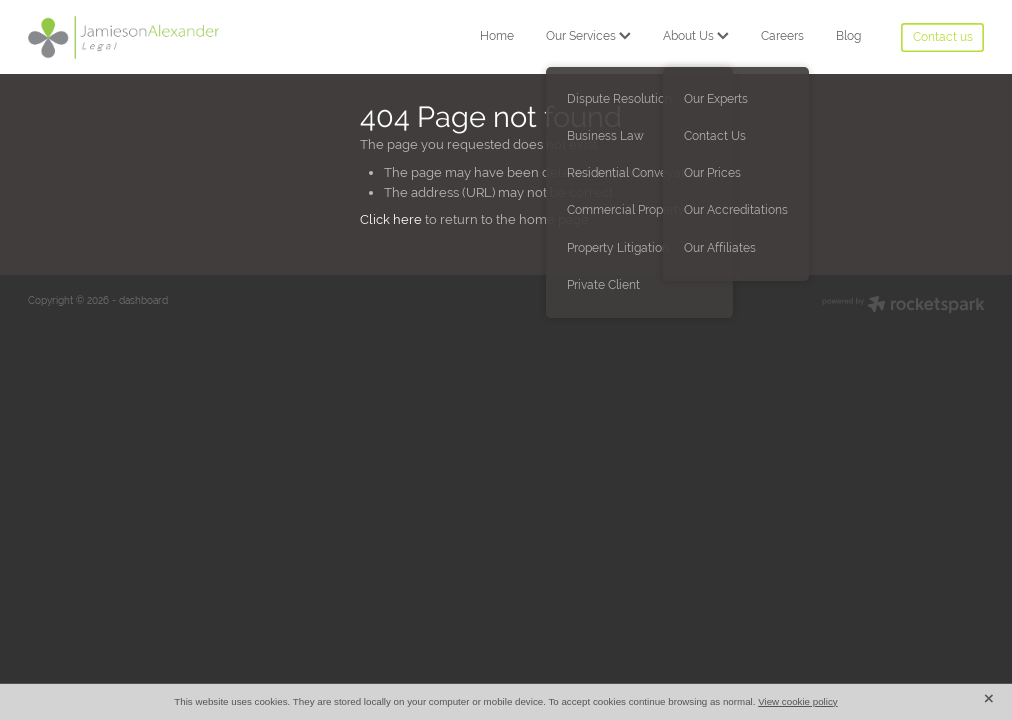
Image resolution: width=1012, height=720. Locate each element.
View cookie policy (798, 701)
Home (497, 36)
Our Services (588, 36)
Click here (391, 219)
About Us (696, 36)
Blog (848, 36)
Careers (782, 36)
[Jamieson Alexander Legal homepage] (123, 37)
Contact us (943, 37)
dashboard (143, 300)
